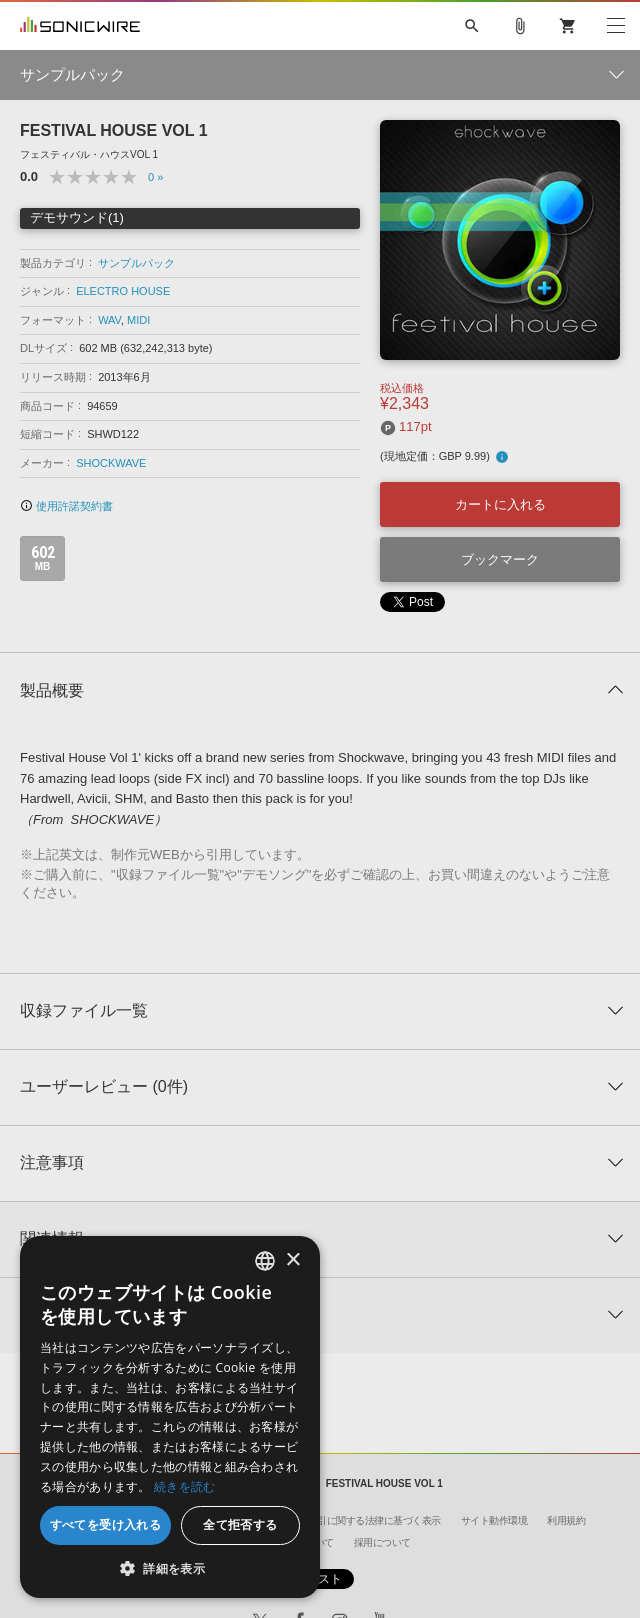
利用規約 (566, 1520)
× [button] (292, 1260)
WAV (109, 320)
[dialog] (170, 1417)
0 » (155, 177)
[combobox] (265, 1261)
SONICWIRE (80, 26)
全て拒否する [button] (240, 1524)
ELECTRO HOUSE (123, 291)
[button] (170, 1568)
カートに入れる (500, 504)
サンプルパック (136, 263)
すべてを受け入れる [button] (106, 1524)
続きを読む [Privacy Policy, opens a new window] (185, 1486)
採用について (382, 1542)
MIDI (138, 320)
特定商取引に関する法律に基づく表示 (360, 1520)
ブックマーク (500, 559)
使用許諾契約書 (66, 506)
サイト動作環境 (494, 1520)
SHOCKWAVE (111, 463)
